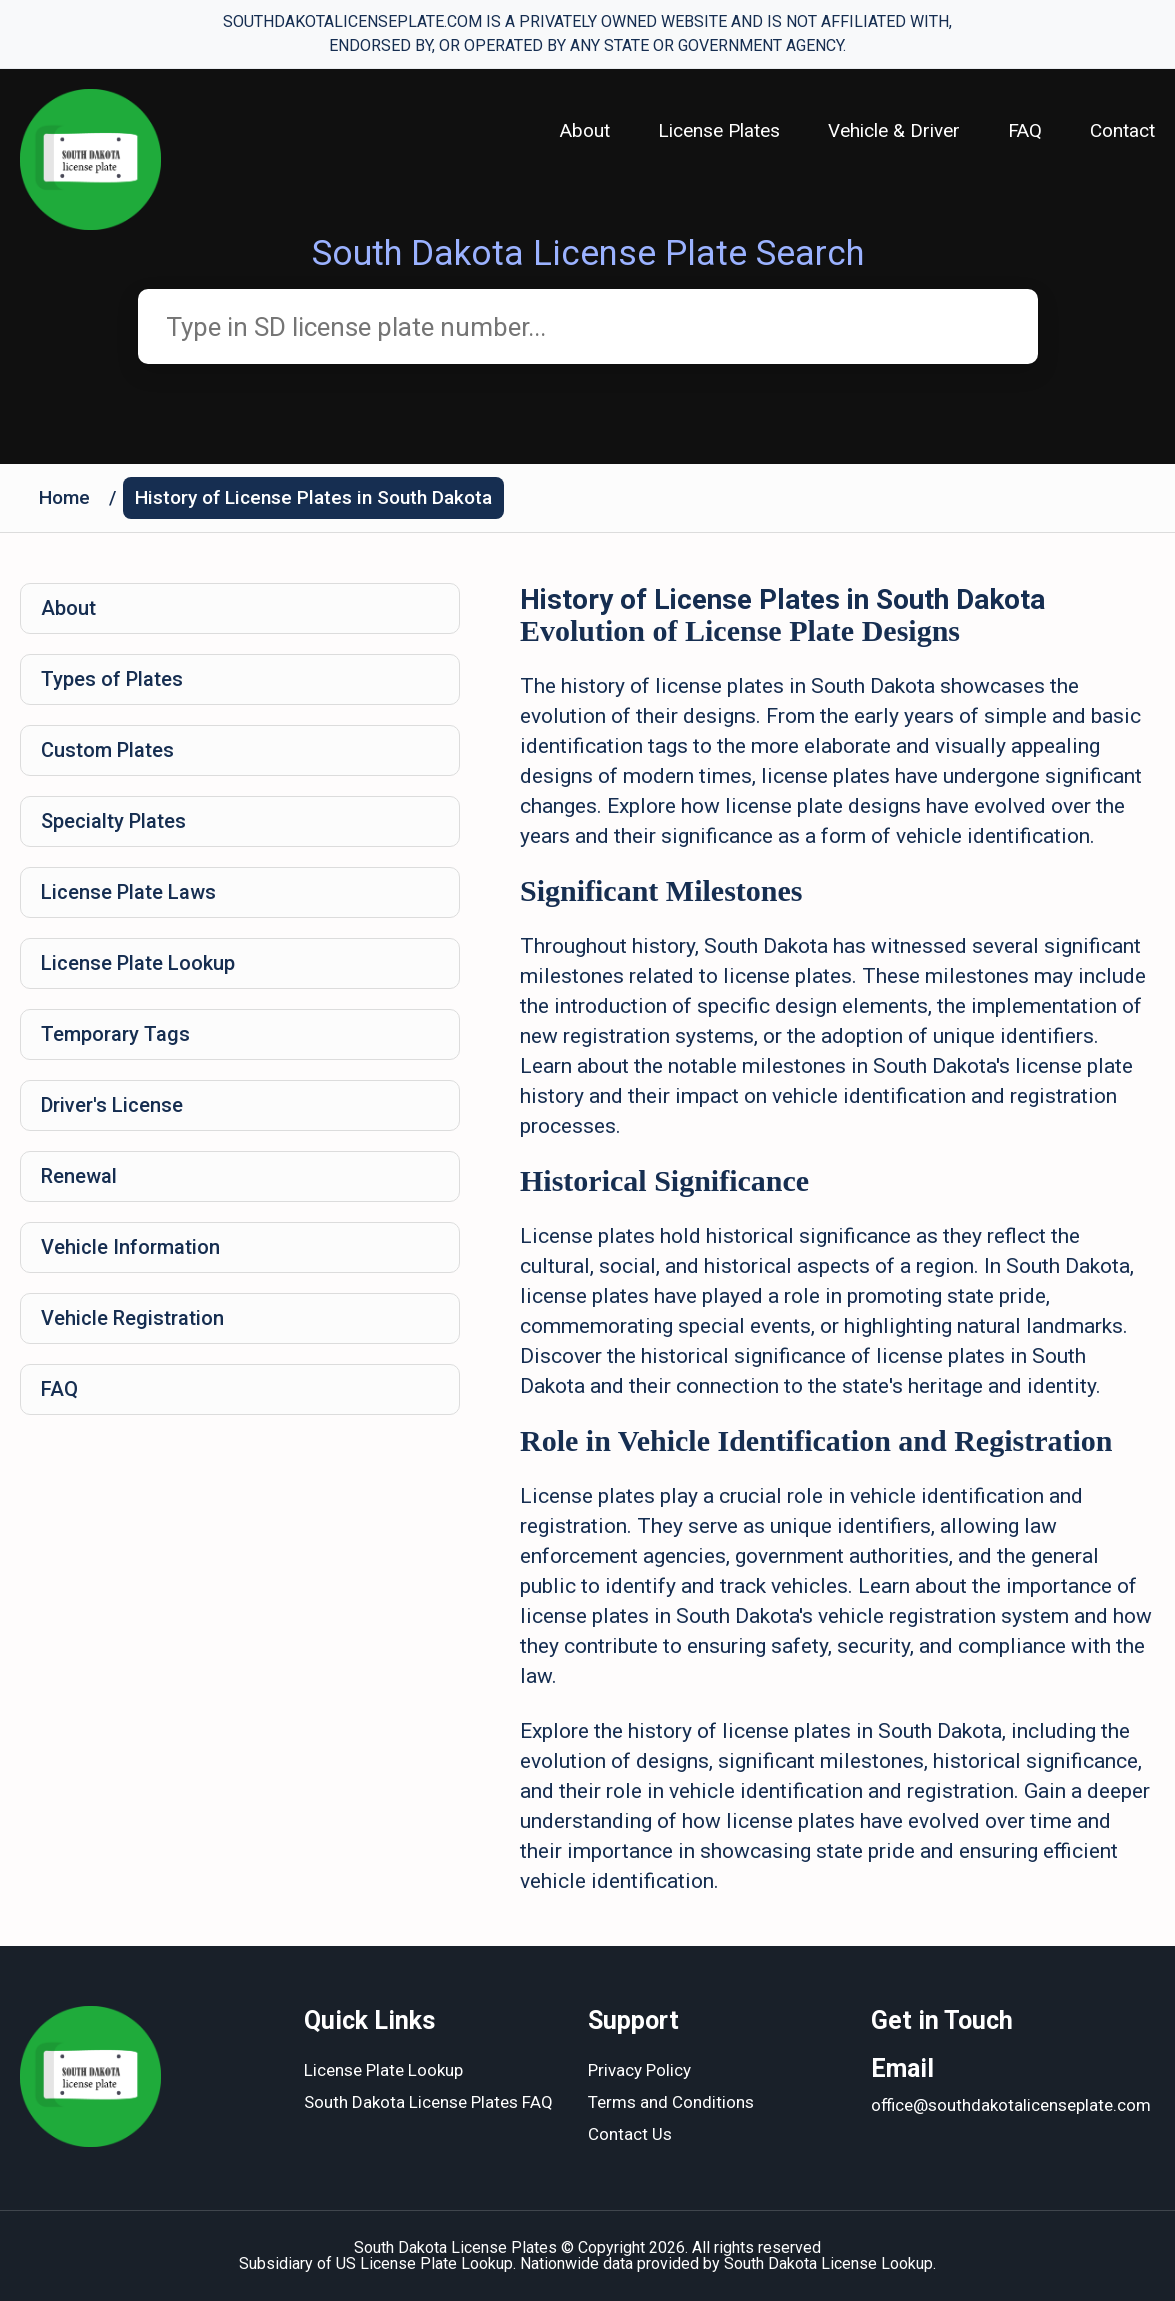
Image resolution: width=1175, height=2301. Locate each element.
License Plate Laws (128, 892)
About (585, 130)
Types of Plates (112, 679)
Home (64, 497)
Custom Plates (107, 750)
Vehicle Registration (132, 1318)
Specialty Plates (113, 821)
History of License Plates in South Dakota (313, 497)
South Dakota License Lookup (828, 2263)
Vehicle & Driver (894, 130)
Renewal (79, 1176)
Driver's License (112, 1105)
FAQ (1025, 130)
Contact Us (630, 2134)
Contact (1122, 130)
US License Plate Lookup (424, 2263)
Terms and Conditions (671, 2102)
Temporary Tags (115, 1034)
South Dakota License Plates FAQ (428, 2102)
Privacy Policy (639, 2070)
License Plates (719, 130)
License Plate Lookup (138, 963)
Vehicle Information (130, 1247)
